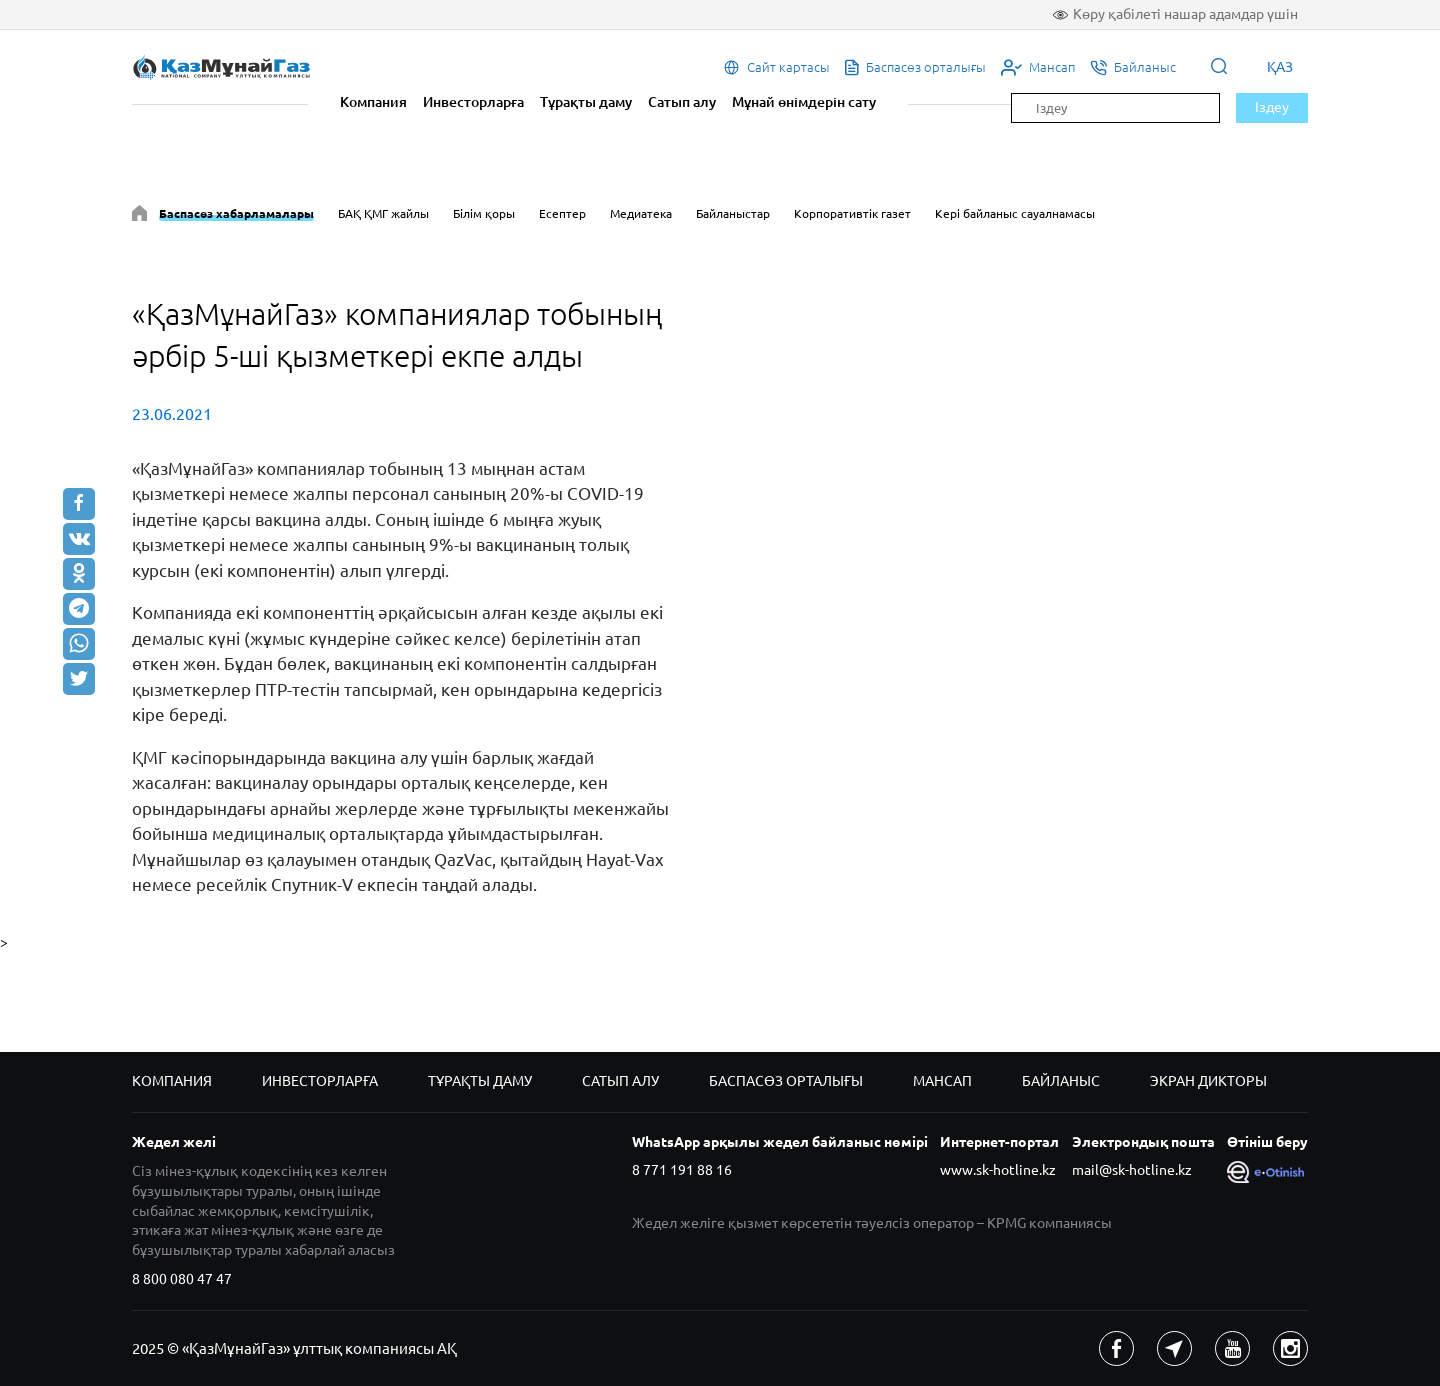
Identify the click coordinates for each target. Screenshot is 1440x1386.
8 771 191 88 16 (682, 1170)
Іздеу (1272, 107)
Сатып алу (682, 102)
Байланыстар (733, 213)
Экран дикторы (1208, 1081)
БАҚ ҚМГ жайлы (383, 213)
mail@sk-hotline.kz (1132, 1170)
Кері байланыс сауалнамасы (1015, 213)
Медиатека (641, 213)
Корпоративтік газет (852, 213)
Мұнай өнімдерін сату (804, 102)
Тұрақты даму (586, 102)
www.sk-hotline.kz (998, 1170)
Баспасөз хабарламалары (236, 213)
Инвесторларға (473, 102)
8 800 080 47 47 (182, 1279)
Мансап (942, 1081)
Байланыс (1061, 1081)
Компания (373, 102)
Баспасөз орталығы (786, 1081)
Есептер (562, 213)
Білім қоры (484, 213)
